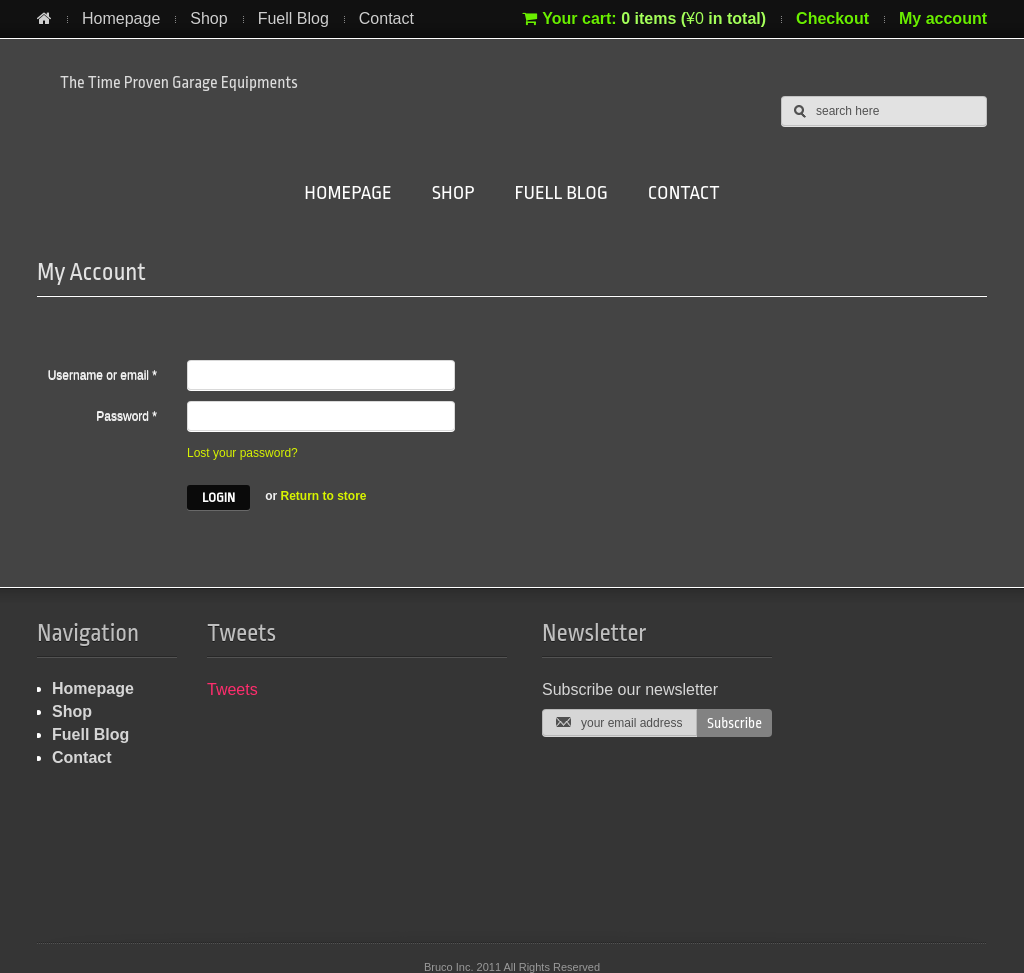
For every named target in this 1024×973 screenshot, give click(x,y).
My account (943, 18)
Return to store (324, 496)
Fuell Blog (293, 18)
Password (126, 416)
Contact (386, 18)
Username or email (102, 375)
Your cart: (644, 18)
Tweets (232, 689)
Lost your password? (242, 453)
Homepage (121, 18)
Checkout (832, 18)
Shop (208, 18)
